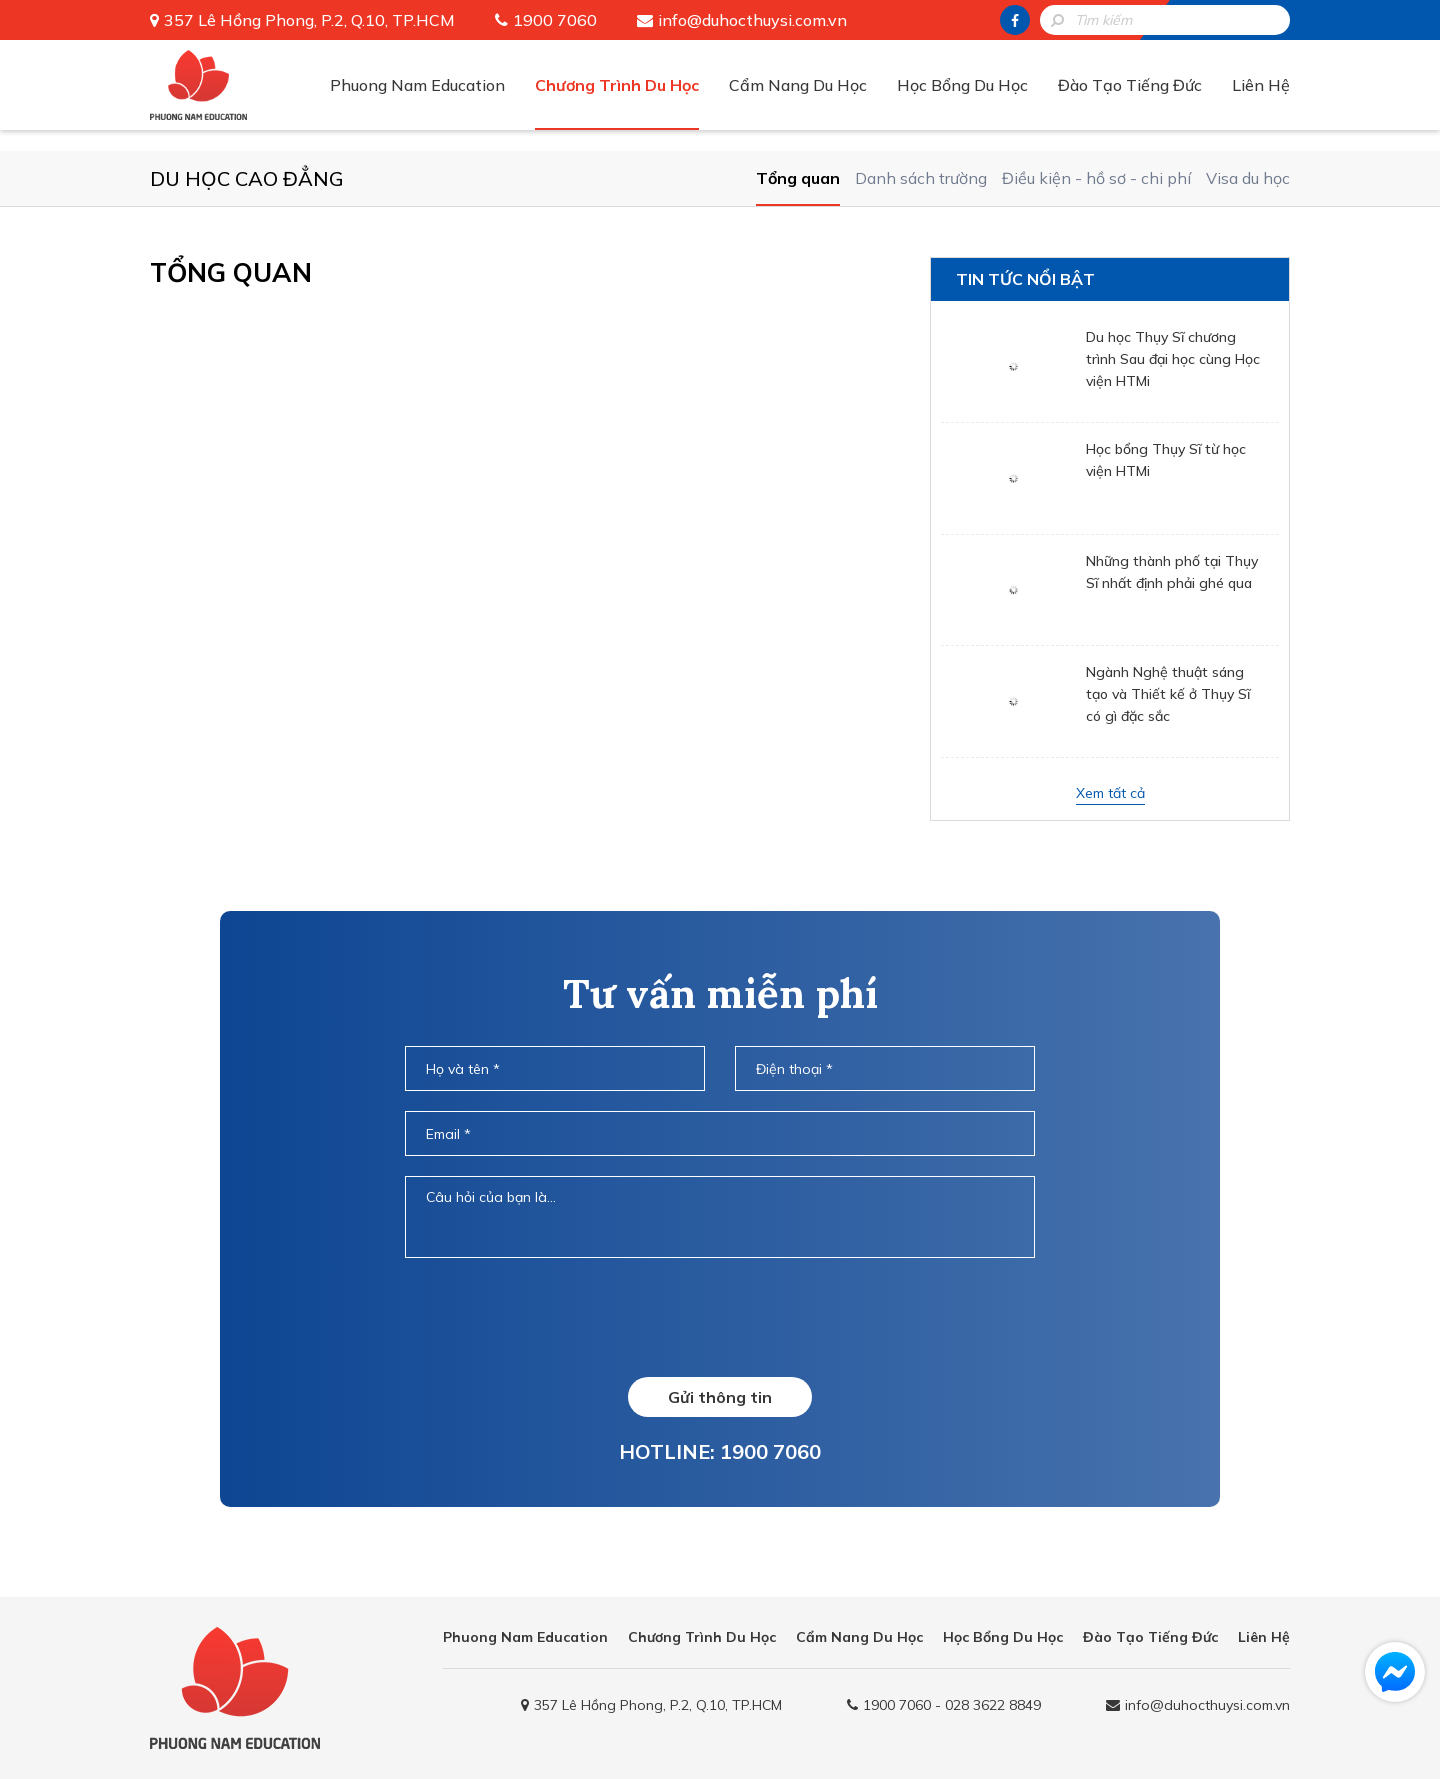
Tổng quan (798, 178)
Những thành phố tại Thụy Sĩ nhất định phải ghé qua (1172, 572)
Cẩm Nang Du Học (798, 85)
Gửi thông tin (720, 1397)
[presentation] (720, 1317)
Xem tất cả (1110, 793)
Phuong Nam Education (417, 85)
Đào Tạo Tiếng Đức (1130, 85)
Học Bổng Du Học (962, 85)
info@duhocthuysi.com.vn (752, 20)
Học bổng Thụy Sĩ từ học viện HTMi (1166, 460)
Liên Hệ (1261, 85)
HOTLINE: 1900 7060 (720, 1451)
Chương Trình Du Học (617, 85)
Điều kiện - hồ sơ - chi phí (1096, 178)
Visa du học (1248, 178)
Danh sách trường (921, 178)
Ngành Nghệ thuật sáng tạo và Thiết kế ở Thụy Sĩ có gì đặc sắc (1168, 694)
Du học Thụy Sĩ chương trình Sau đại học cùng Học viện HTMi (1173, 359)
